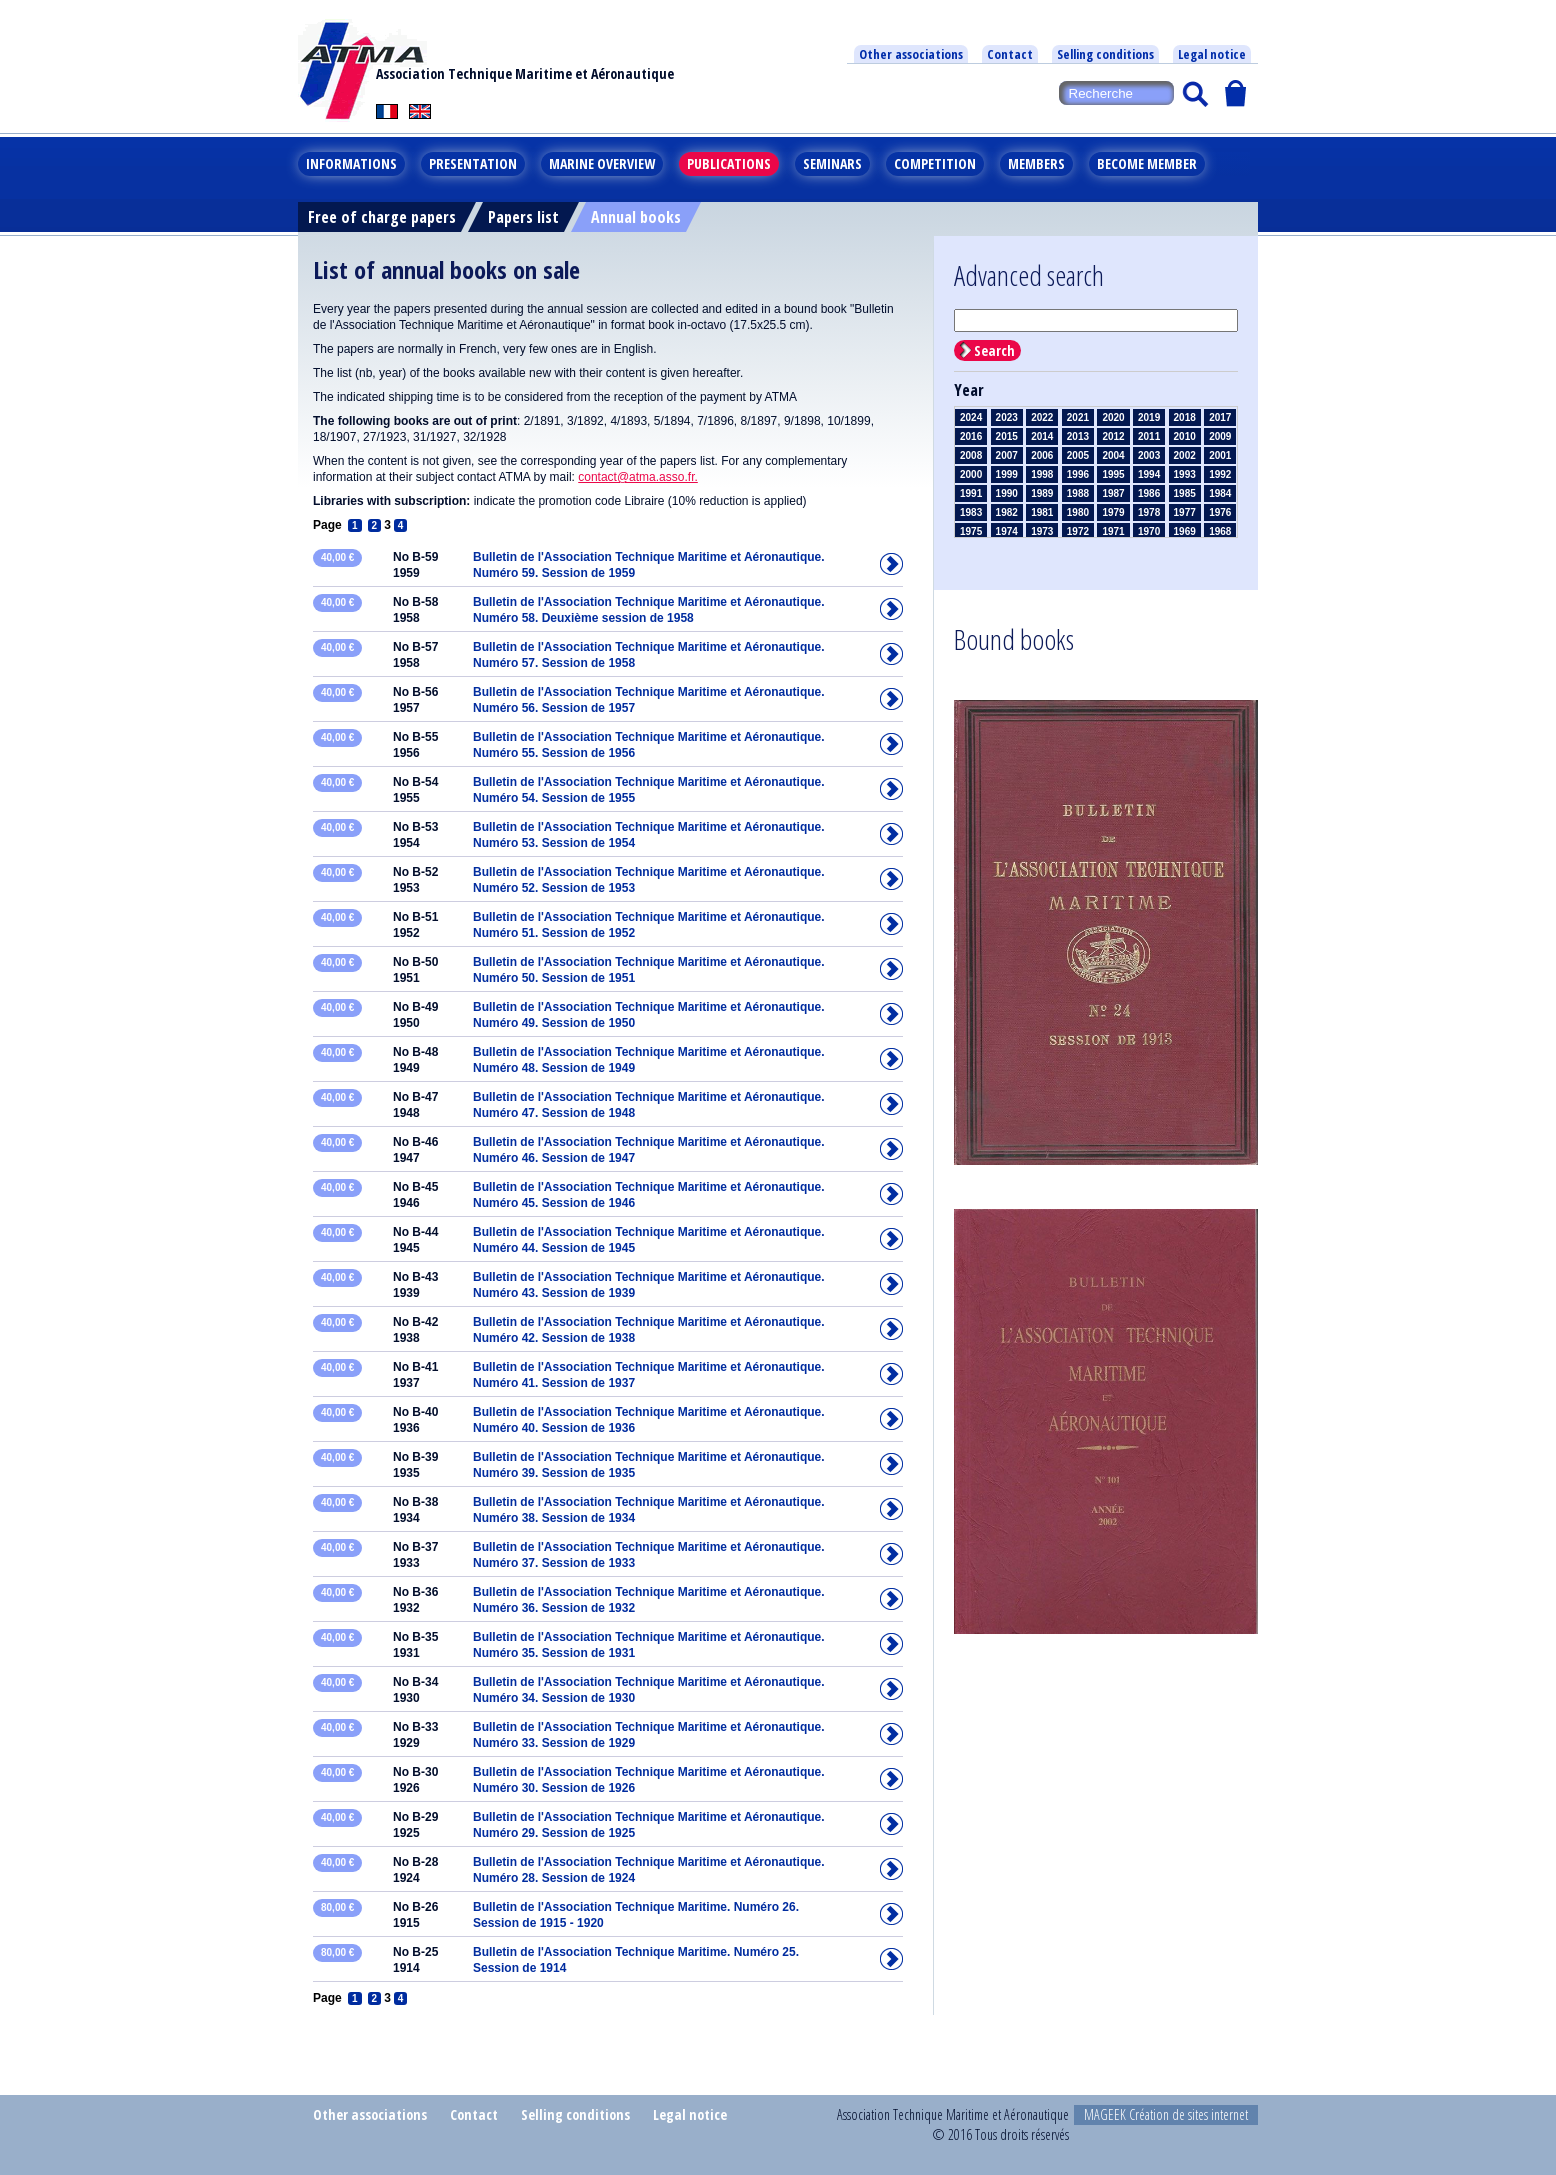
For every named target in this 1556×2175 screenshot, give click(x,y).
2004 (1113, 455)
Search (994, 350)
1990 (1007, 493)
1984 (1220, 493)
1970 (1149, 531)
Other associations (911, 54)
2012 (1113, 436)
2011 (1149, 436)
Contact (1010, 54)
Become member (1147, 163)
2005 (1078, 455)
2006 (1042, 455)
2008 (971, 455)
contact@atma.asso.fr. (638, 477)
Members (1036, 163)
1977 (1185, 512)
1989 (1042, 493)
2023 (1007, 417)
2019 (1149, 417)
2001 (1220, 455)
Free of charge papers (382, 217)
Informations (351, 163)
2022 (1042, 417)
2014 (1042, 436)
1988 (1078, 493)
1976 (1220, 512)
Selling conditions (1105, 54)
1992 (1220, 474)
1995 (1113, 474)
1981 (1042, 512)
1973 (1042, 531)
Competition (935, 163)
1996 (1078, 474)
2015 (1007, 436)
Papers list (523, 217)
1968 (1220, 531)
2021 (1078, 417)
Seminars (832, 163)
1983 (971, 512)
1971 (1113, 531)
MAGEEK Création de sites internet (1166, 2114)
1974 (1007, 531)
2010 (1185, 436)
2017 (1220, 417)
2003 (1149, 455)
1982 (1007, 512)
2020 (1113, 417)
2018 (1185, 417)
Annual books (636, 217)
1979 (1113, 512)
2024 (971, 417)
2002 (1185, 455)
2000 (971, 474)
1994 (1149, 474)
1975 (971, 531)
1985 (1185, 493)
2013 (1078, 436)
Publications (729, 163)
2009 (1220, 436)
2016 (971, 436)
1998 (1042, 474)
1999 (1007, 474)
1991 (971, 493)
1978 (1149, 512)
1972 (1078, 531)
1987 (1113, 493)
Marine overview (602, 163)
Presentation (473, 163)
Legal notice (1212, 54)
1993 (1185, 474)
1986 (1149, 493)
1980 (1078, 512)
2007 (1007, 455)
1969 (1185, 531)
